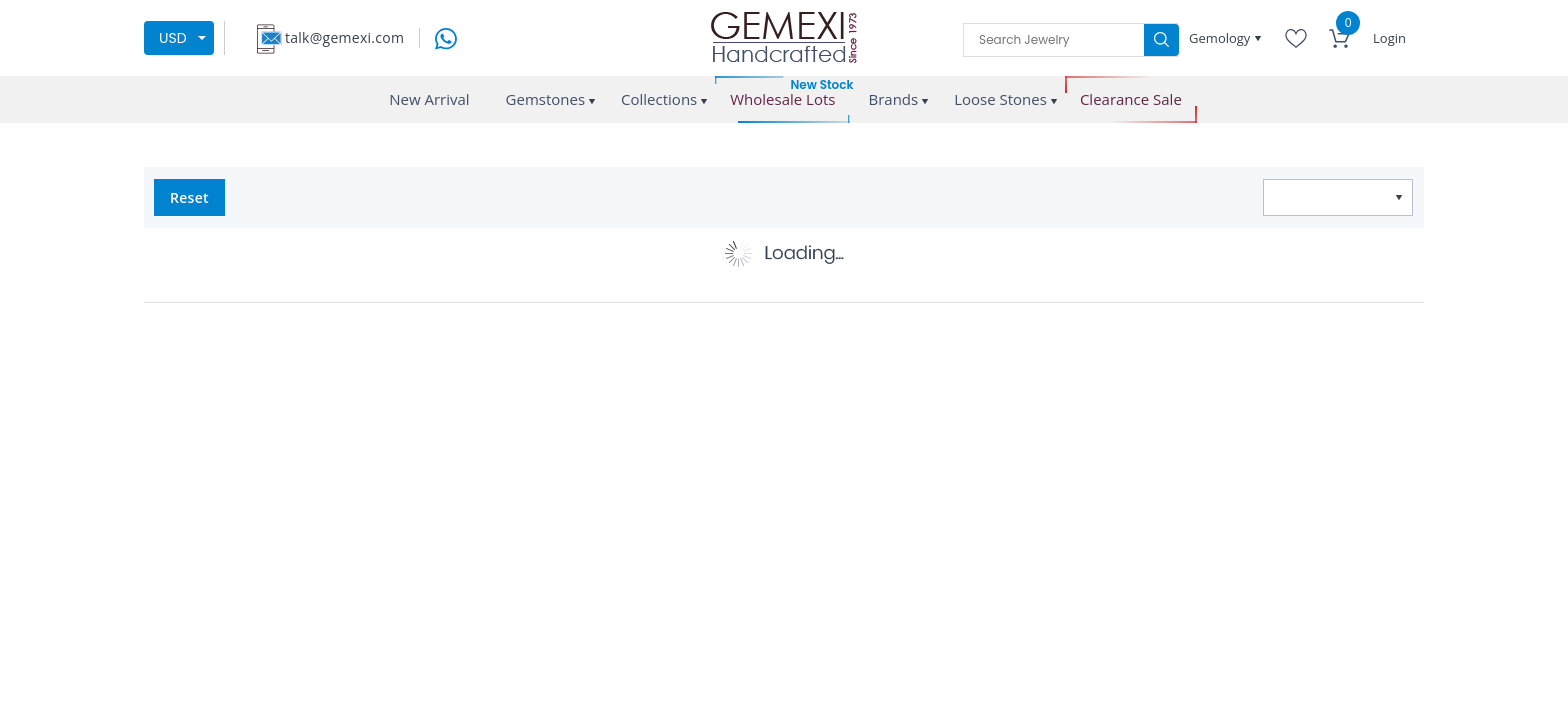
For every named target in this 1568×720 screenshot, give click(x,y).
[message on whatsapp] (446, 36)
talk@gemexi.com (344, 37)
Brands (893, 99)
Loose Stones (1000, 99)
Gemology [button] (1221, 38)
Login (1389, 38)
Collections (659, 99)
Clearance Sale (1131, 99)
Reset (189, 197)
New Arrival (429, 99)
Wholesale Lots (782, 99)
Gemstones (546, 99)
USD (173, 38)
